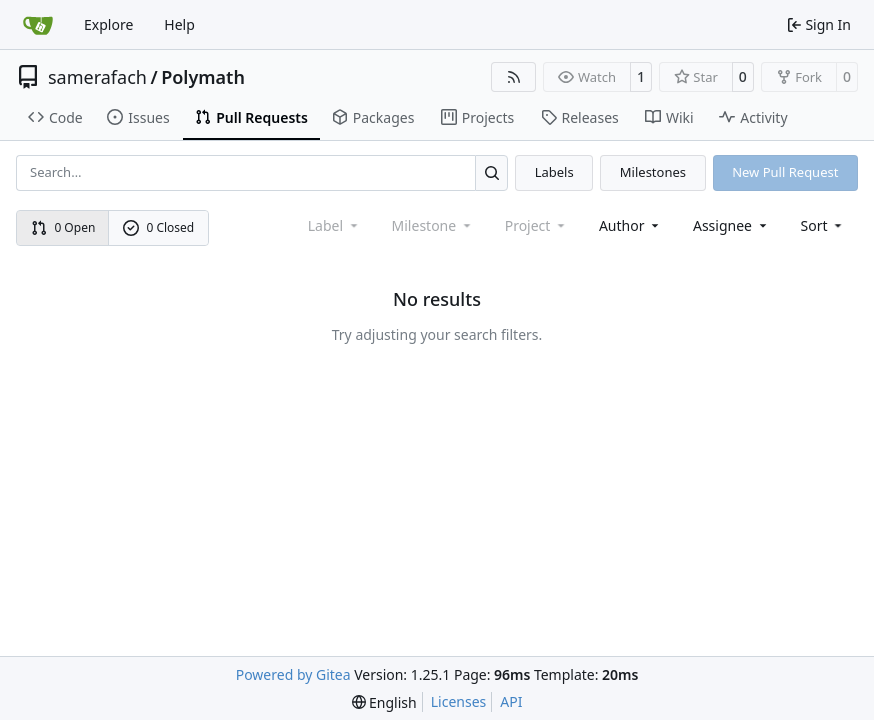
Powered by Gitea (293, 674)
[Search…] (491, 172)
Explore (108, 24)
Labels (554, 172)
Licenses (459, 701)
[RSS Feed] (514, 77)
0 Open (63, 227)
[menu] (823, 225)
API (511, 701)
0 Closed (159, 227)
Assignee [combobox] (731, 225)
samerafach (97, 77)
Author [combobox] (630, 225)
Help (179, 24)
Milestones (653, 172)
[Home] (38, 25)
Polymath (203, 77)
